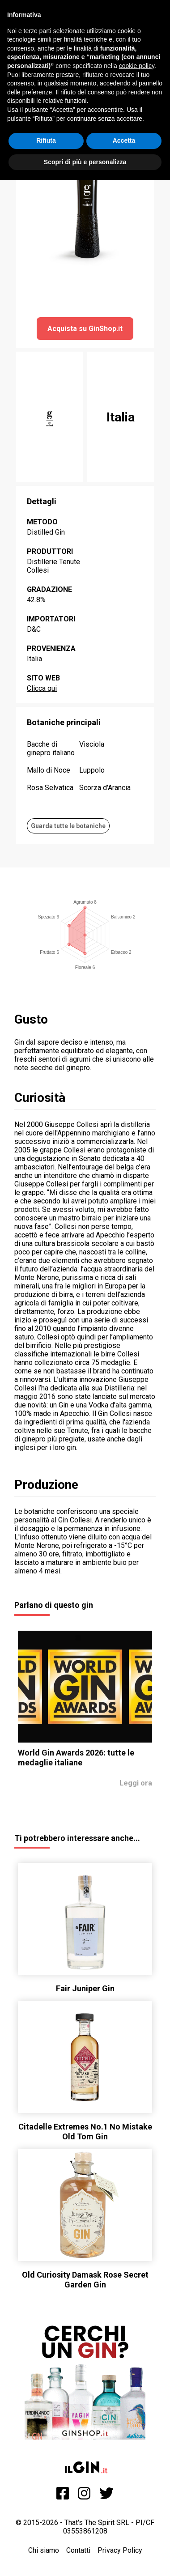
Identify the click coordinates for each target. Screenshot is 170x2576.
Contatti (78, 2550)
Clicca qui (42, 688)
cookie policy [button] (136, 65)
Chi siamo (43, 2550)
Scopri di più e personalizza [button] (85, 162)
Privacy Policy (120, 2550)
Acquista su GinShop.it (85, 328)
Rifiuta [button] (46, 140)
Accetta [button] (124, 140)
